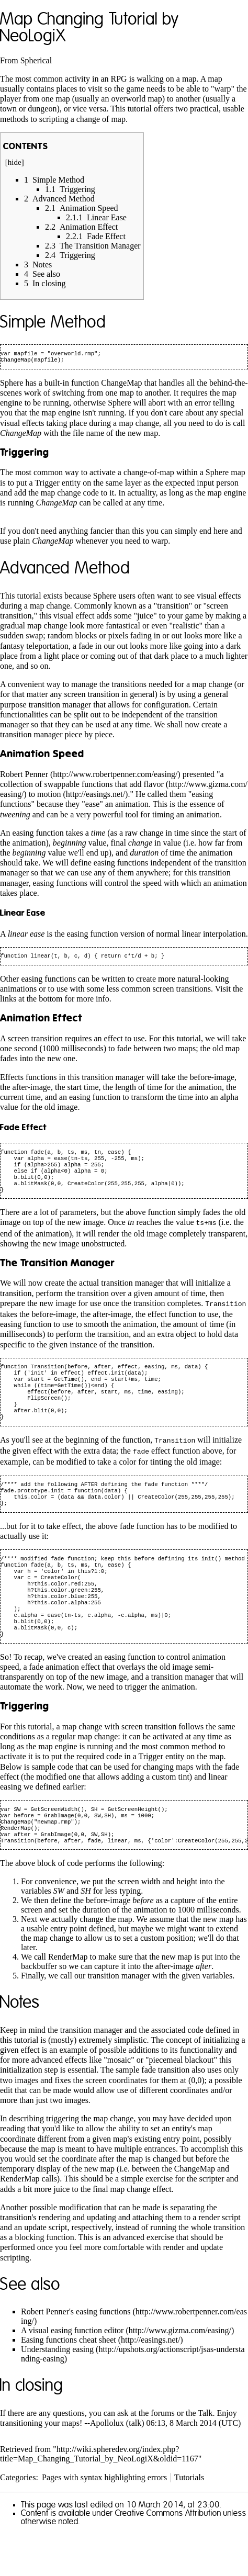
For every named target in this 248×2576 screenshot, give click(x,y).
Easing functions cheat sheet (68, 2381)
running (56, 404)
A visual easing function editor (72, 2372)
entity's (184, 2170)
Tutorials (189, 2519)
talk (135, 2464)
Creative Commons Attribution (168, 2555)
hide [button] (14, 162)
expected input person (202, 484)
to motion (45, 796)
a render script (217, 2259)
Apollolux (107, 2464)
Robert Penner (24, 776)
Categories (18, 2519)
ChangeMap (121, 384)
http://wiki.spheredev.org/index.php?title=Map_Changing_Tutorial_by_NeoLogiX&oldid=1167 (99, 2496)
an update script (40, 2269)
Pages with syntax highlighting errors (104, 2519)
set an (160, 2170)
